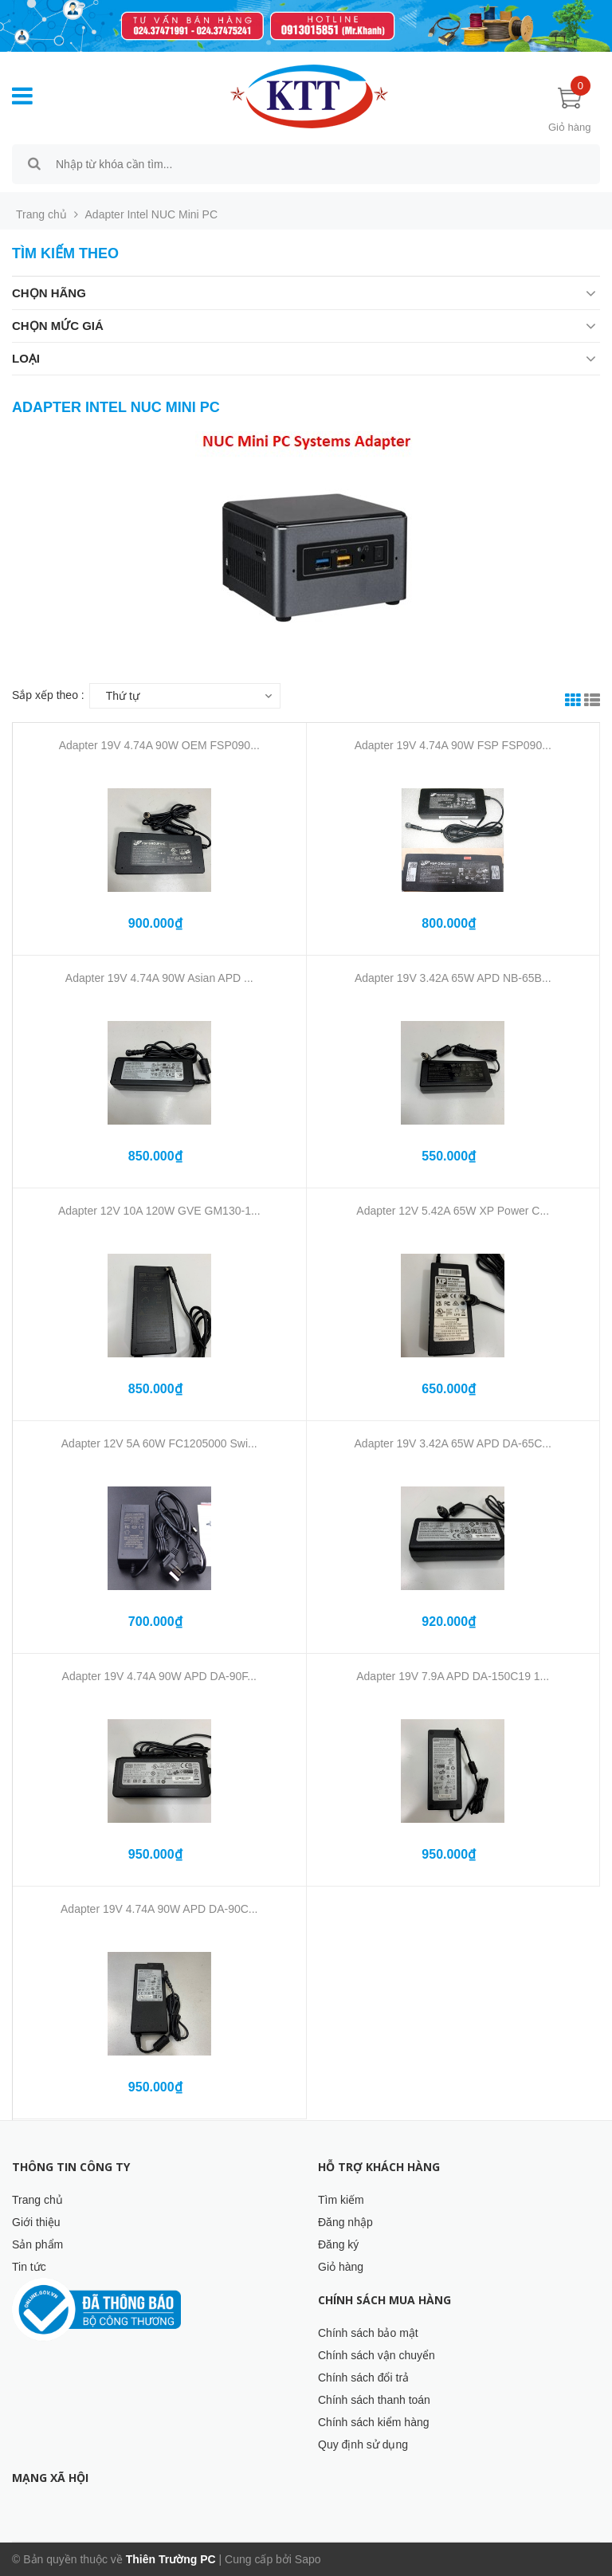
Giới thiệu (36, 2222)
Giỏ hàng (340, 2266)
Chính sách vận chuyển (376, 2355)
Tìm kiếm (341, 2199)
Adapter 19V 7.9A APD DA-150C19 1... (452, 1676)
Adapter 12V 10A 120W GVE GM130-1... (159, 1210)
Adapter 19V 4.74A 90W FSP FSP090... (453, 745)
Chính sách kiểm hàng (374, 2422)
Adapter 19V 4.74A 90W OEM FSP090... (159, 745)
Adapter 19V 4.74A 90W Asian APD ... (159, 978)
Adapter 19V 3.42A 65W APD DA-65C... (453, 1443)
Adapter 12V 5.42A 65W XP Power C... (452, 1210)
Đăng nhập (345, 2222)
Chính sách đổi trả (363, 2377)
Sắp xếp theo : (48, 695)
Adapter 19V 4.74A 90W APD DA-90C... (159, 1909)
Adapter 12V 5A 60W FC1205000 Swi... (159, 1443)
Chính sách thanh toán (374, 2399)
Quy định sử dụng (363, 2444)
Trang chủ (37, 2199)
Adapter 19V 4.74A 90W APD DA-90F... (159, 1676)
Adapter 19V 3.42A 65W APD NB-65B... (453, 978)
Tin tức (29, 2266)
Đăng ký (338, 2244)
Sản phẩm (37, 2244)
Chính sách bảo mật (368, 2333)
